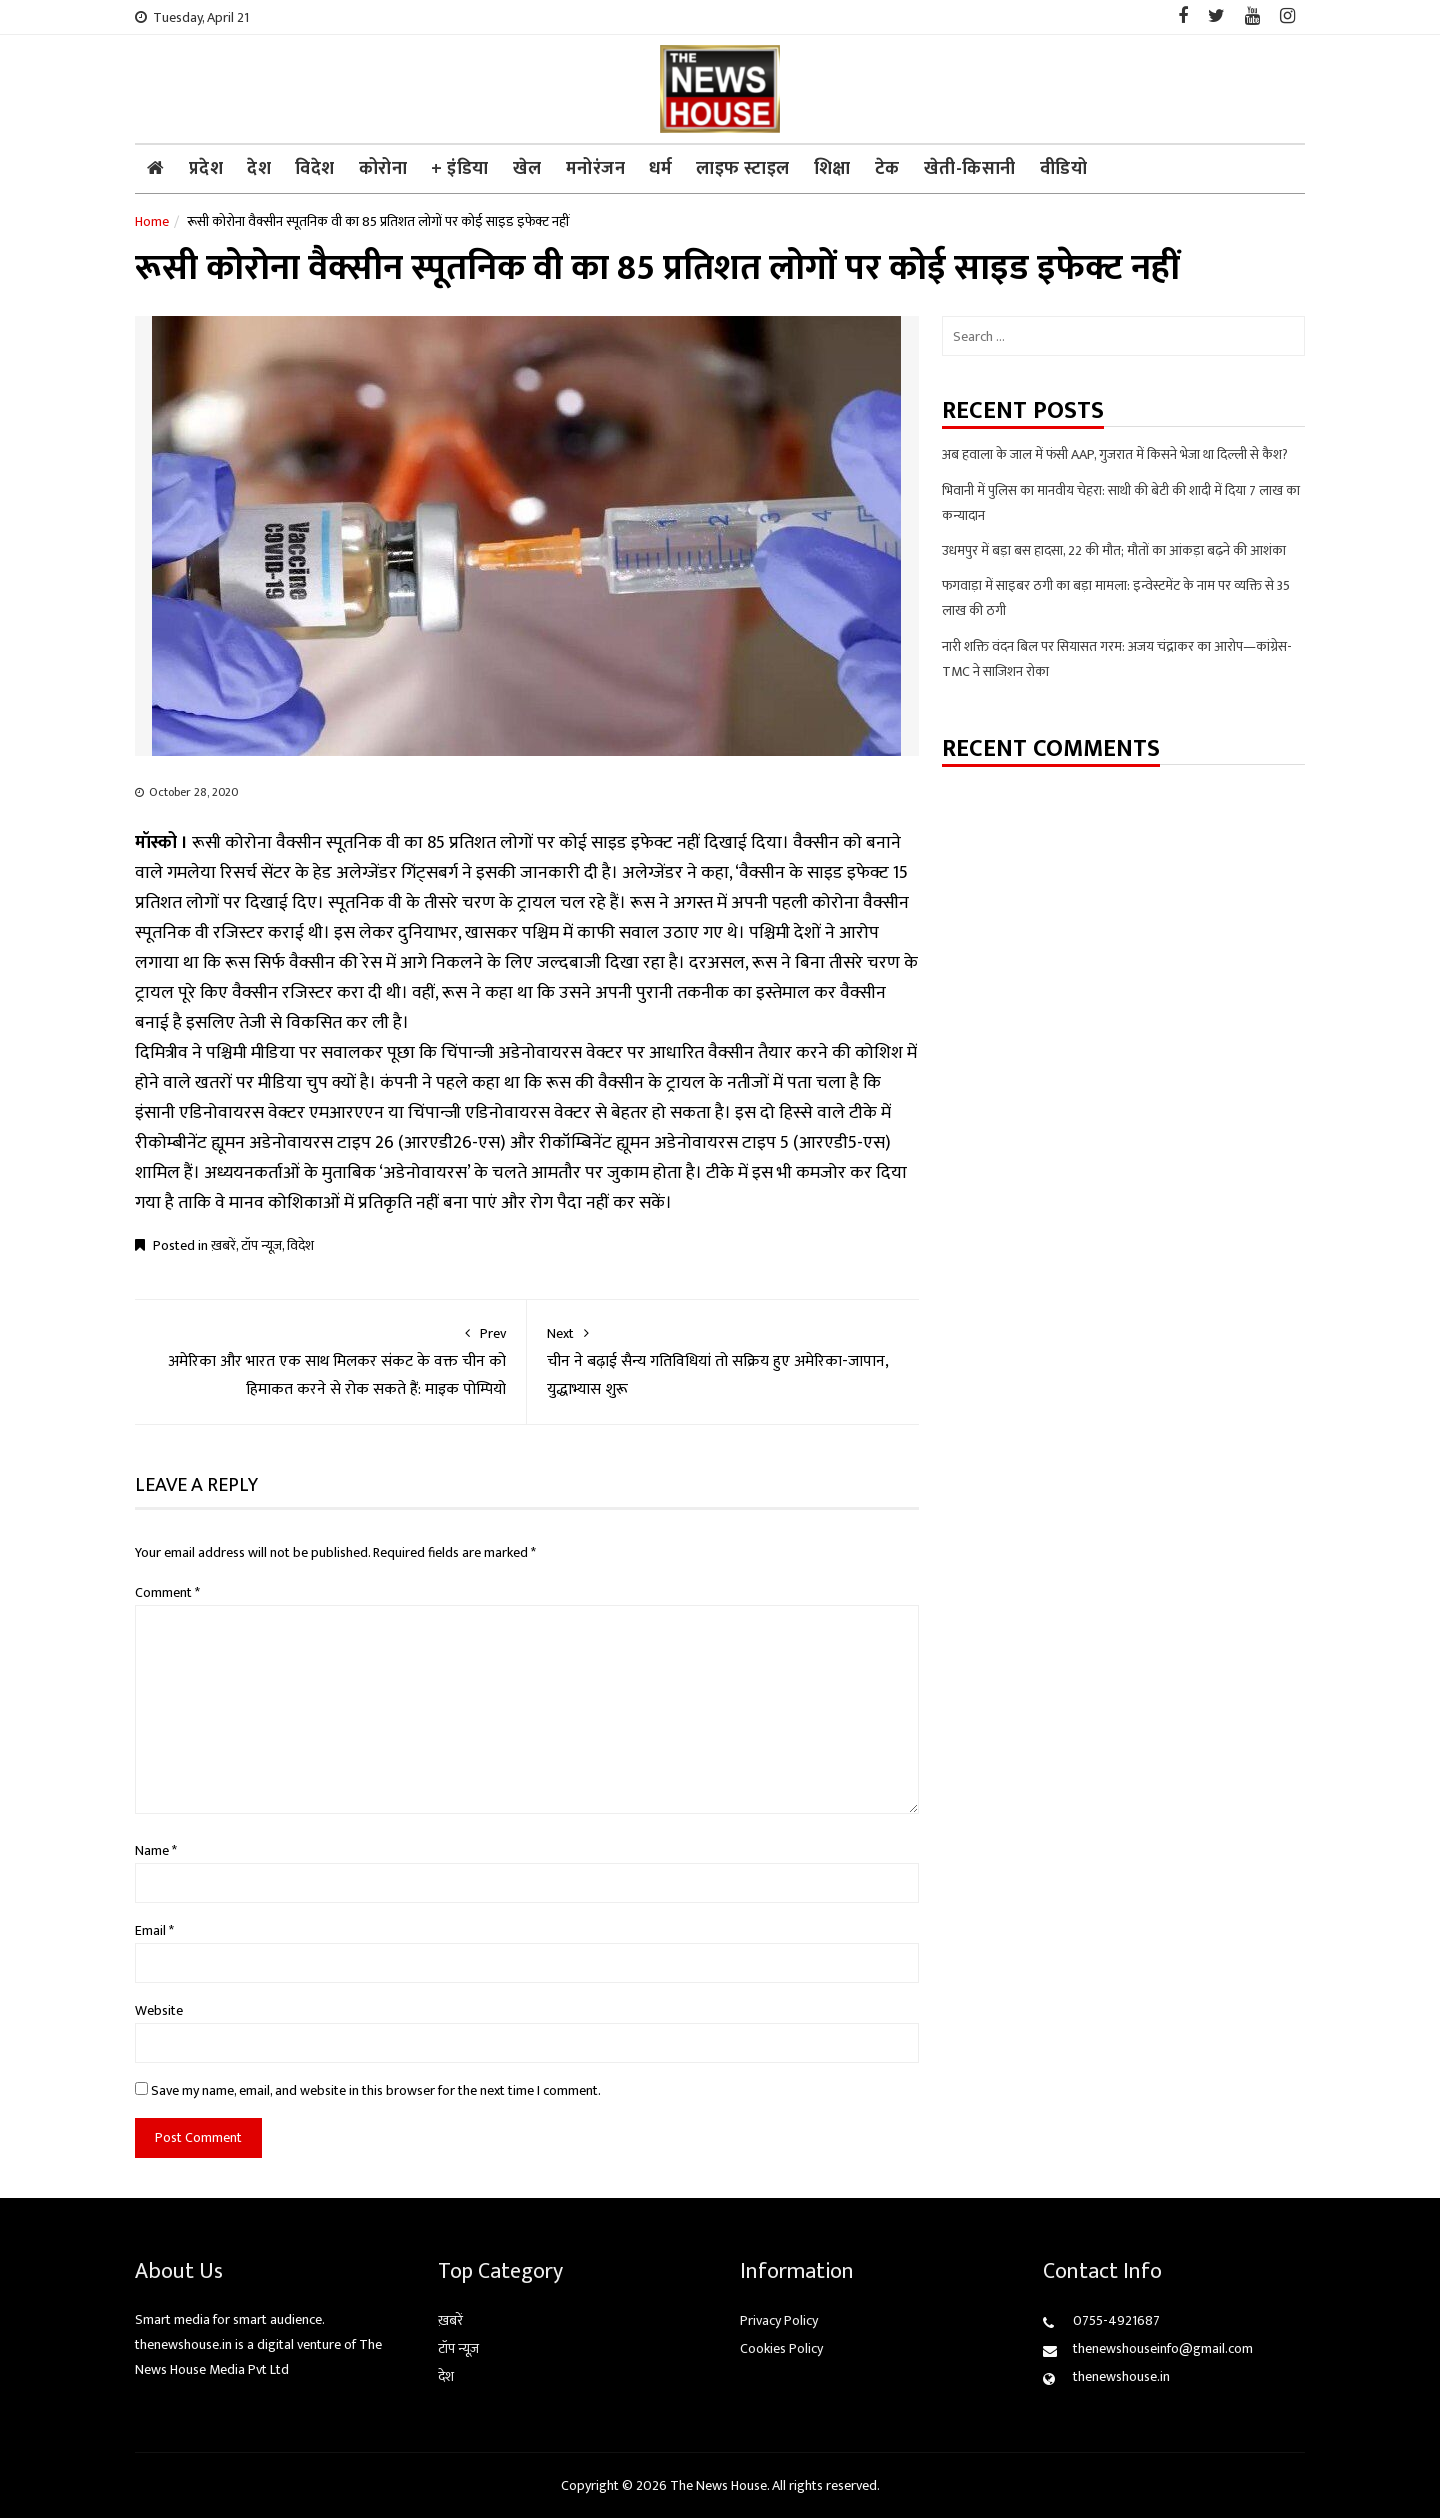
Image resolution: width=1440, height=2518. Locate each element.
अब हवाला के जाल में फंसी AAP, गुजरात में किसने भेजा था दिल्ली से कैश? (1115, 454)
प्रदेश (206, 169)
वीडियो (1064, 169)
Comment (167, 1592)
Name (156, 1850)
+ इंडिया (460, 169)
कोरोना (383, 169)
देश (259, 169)
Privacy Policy (779, 2320)
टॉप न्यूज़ (261, 1245)
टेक (887, 169)
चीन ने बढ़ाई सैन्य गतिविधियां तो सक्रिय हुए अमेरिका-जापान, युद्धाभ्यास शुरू (723, 1361)
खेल (527, 169)
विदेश (315, 169)
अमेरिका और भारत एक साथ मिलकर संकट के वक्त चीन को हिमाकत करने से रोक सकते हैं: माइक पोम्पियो (330, 1361)
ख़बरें (223, 1245)
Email (154, 1930)
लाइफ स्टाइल (743, 169)
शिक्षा (832, 169)
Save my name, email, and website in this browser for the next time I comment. (376, 2090)
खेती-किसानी (970, 169)
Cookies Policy (781, 2348)
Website (159, 2010)
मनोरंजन (596, 169)
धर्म (660, 169)
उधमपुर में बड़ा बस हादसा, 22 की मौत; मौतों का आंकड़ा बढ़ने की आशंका (1114, 550)
